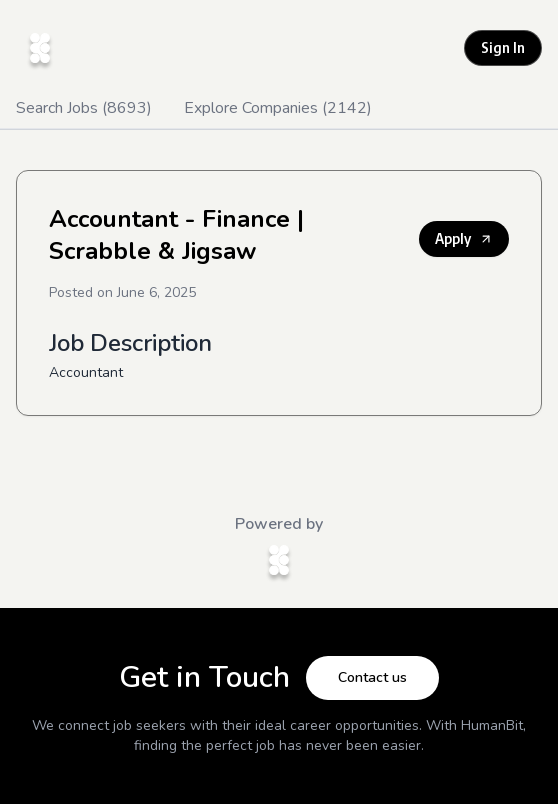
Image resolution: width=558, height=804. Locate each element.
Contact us (372, 677)
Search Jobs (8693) (84, 108)
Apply (464, 238)
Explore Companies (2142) (278, 108)
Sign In (503, 47)
